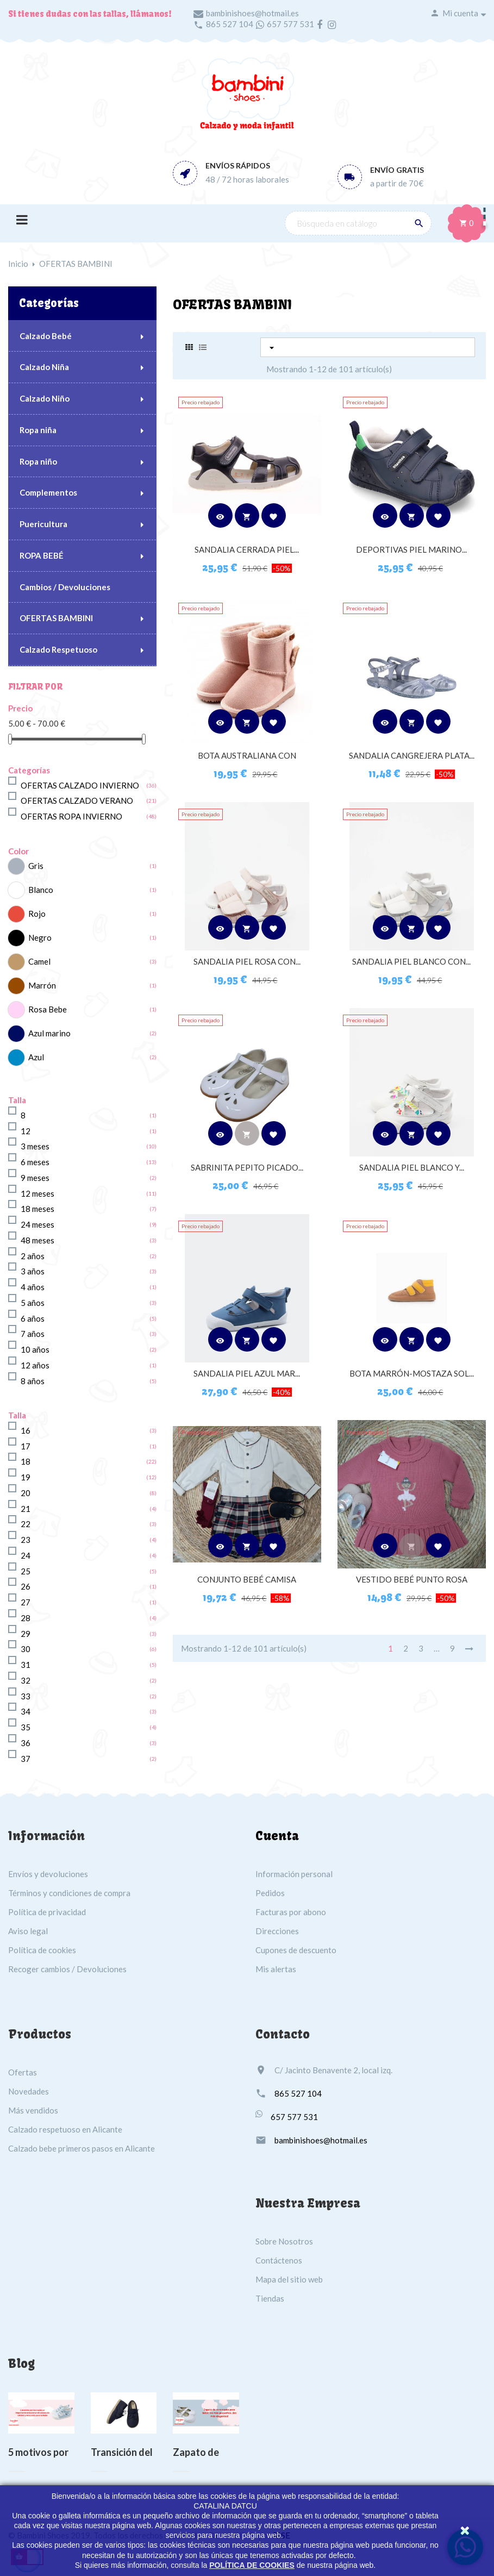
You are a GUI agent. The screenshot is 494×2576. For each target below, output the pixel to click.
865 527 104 (229, 24)
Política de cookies (42, 1950)
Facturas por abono (290, 1912)
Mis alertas (275, 1969)
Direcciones (277, 1931)
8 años (33, 1381)
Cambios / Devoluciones (65, 587)
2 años (33, 1256)
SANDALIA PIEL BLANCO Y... (411, 1167)
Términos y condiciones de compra (69, 1893)
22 (25, 1524)
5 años (33, 1303)
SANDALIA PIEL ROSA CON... (247, 961)
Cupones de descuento (295, 1950)
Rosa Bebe (47, 1009)
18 (25, 1461)
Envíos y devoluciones (48, 1874)
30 (25, 1649)
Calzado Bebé (46, 336)
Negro (40, 937)
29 (25, 1634)
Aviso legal (28, 1931)
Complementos (48, 492)
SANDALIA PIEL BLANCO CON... (411, 961)
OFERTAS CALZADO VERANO (77, 800)
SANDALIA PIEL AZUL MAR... (246, 1373)
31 (25, 1665)
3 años (33, 1271)
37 (25, 1759)
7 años (33, 1334)
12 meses (37, 1193)
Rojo (37, 913)
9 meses (35, 1178)
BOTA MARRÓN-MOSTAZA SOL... (411, 1373)
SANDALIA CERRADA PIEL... (247, 549)
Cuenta (277, 1835)
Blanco (40, 890)
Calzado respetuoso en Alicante (65, 2129)
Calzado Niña (44, 367)
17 (25, 1446)
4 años (33, 1287)
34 (25, 1711)
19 (25, 1477)
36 (25, 1743)
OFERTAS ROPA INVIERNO (71, 816)
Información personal (294, 1874)
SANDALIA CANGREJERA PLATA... (411, 755)
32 (25, 1680)
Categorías (49, 303)
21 (25, 1509)
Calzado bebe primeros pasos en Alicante (81, 2148)
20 (25, 1493)
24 (25, 1555)
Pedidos (270, 1893)
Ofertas (22, 2072)
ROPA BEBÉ (42, 555)
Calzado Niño (45, 398)
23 (25, 1540)
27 (25, 1602)
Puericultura (43, 524)
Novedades (28, 2091)
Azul (36, 1057)
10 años (35, 1349)
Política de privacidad (47, 1912)
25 (25, 1571)
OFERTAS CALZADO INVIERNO (80, 785)
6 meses (35, 1162)
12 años (35, 1365)
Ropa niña (38, 430)
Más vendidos (33, 2110)
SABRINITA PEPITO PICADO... (247, 1167)
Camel (39, 961)
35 (25, 1727)
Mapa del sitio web (289, 2279)
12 (25, 1131)
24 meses (37, 1224)
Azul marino (49, 1033)
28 (25, 1618)
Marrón (42, 985)
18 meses (37, 1209)
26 (25, 1586)
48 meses (37, 1240)
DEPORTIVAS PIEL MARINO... (411, 549)
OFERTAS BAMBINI (56, 618)
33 (25, 1696)
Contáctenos (278, 2260)
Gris (35, 866)
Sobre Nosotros (284, 2241)
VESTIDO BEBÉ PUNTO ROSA (411, 1579)
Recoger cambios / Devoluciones (67, 1969)
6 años (33, 1318)
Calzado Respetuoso (58, 649)
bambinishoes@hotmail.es (252, 13)
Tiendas (269, 2298)
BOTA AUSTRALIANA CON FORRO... (247, 761)
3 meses (35, 1146)
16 (25, 1430)
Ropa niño (38, 461)
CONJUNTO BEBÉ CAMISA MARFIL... (246, 1584)
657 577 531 (290, 24)
